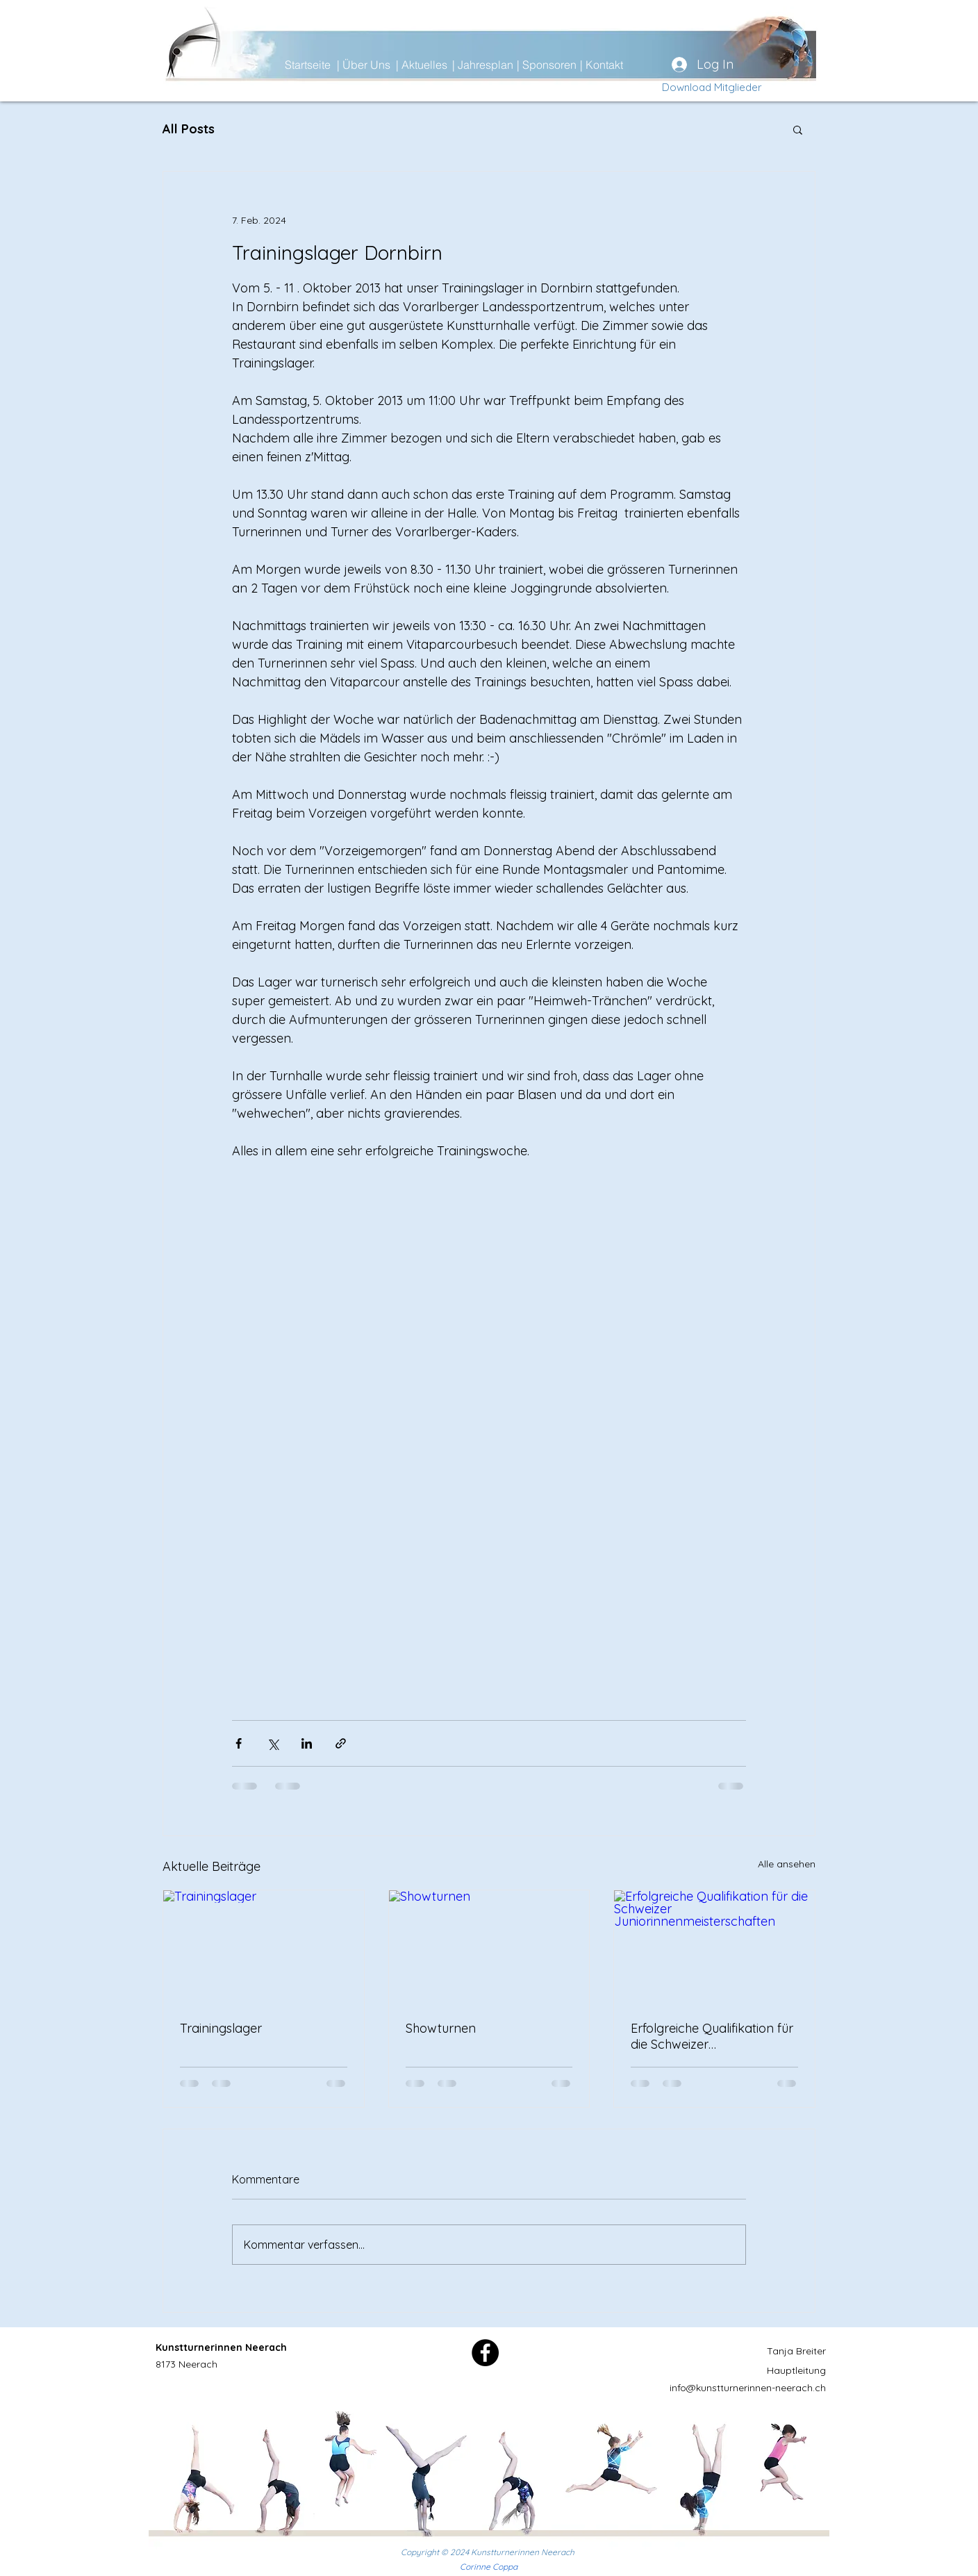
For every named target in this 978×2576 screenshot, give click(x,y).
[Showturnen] (489, 1946)
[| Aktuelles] (445, 65)
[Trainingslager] (263, 1946)
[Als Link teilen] (340, 1743)
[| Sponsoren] (566, 65)
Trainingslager (221, 2028)
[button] (797, 129)
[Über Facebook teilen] (238, 1743)
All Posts (189, 129)
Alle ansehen (786, 1864)
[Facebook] (485, 2352)
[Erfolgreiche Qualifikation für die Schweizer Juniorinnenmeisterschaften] (714, 1946)
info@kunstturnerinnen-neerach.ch (748, 2387)
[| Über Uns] (386, 65)
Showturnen (441, 2028)
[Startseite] (334, 65)
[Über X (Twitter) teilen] (272, 1743)
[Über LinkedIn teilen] (306, 1743)
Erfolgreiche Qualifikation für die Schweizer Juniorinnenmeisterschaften (712, 2036)
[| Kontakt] (629, 65)
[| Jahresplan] (501, 65)
